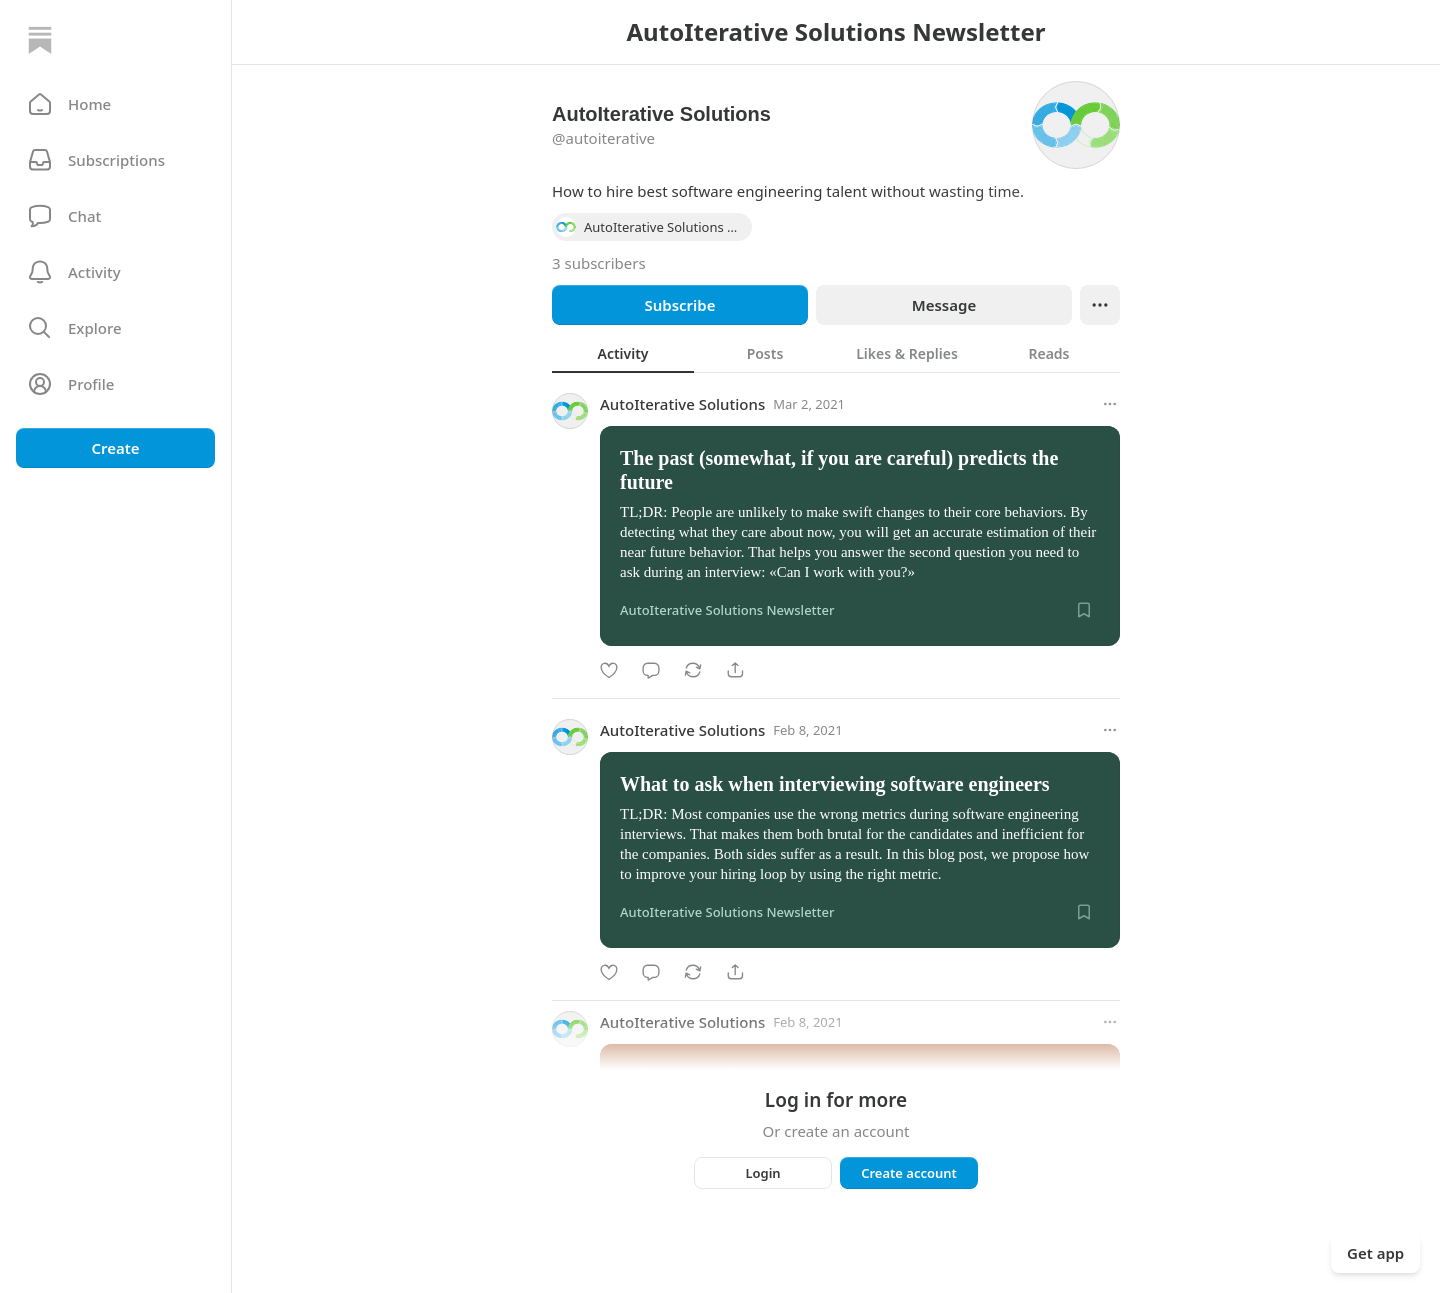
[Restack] (693, 670)
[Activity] (115, 272)
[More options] (1110, 404)
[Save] (1084, 610)
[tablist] (836, 353)
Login (762, 1173)
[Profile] (115, 384)
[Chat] (115, 216)
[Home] (40, 40)
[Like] (609, 670)
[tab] (623, 353)
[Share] (735, 670)
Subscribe (679, 305)
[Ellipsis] (1100, 305)
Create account (909, 1173)
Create (115, 448)
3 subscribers (599, 263)
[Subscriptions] (115, 160)
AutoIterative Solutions (682, 404)
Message (944, 305)
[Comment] (651, 670)
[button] (115, 104)
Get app (1375, 1253)
